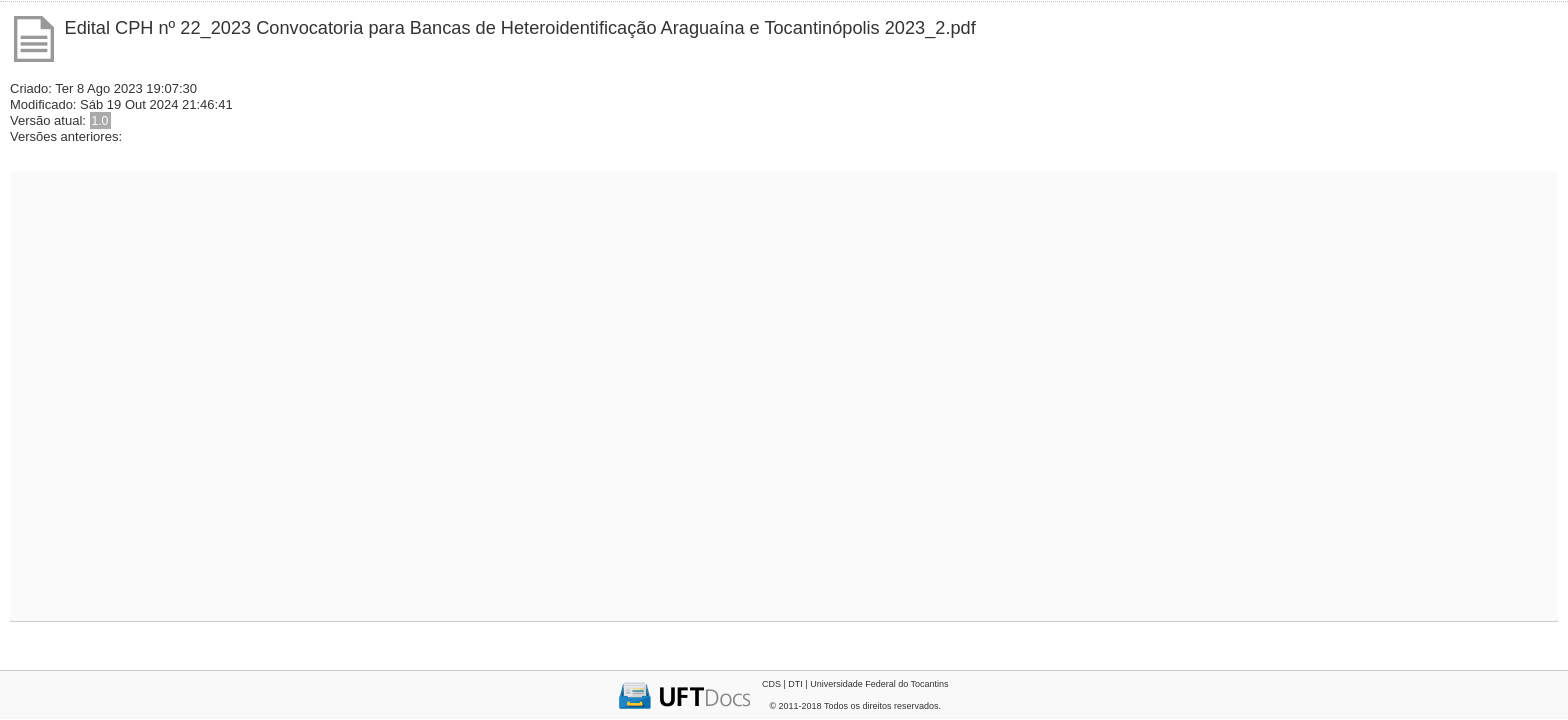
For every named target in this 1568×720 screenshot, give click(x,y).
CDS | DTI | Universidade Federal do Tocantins (855, 684)
